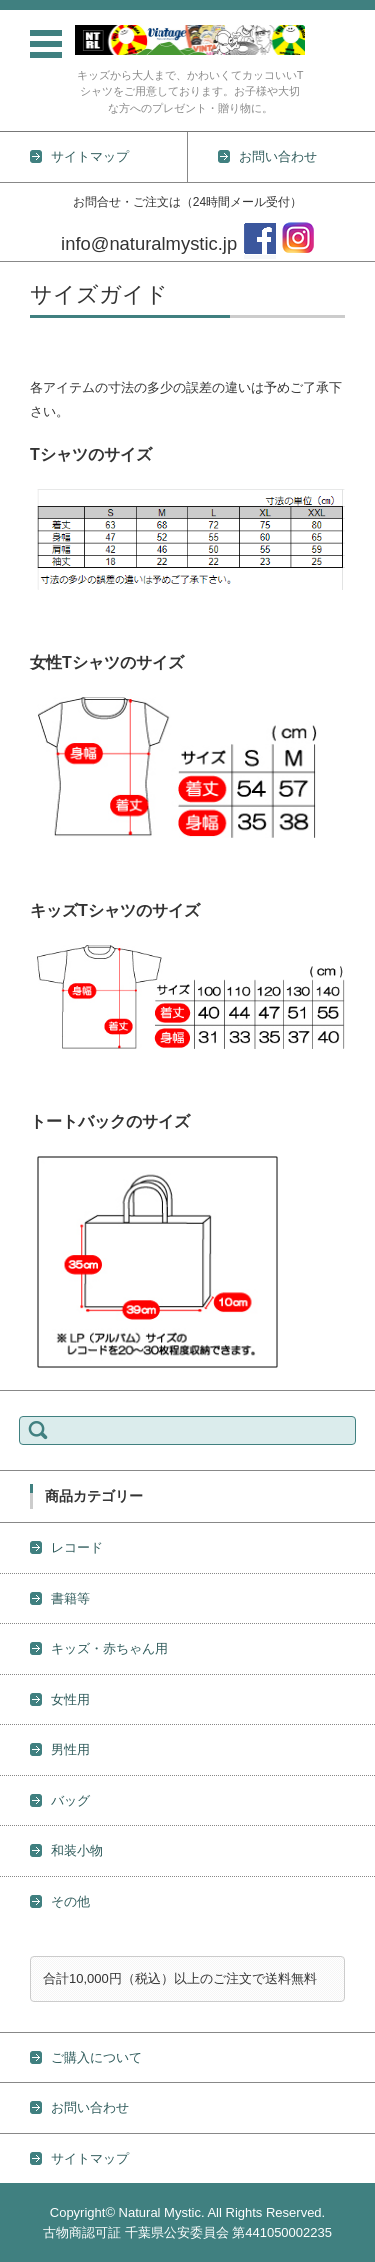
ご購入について (96, 2057)
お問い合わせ (90, 2107)
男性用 (70, 1749)
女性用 (70, 1699)
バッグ (70, 1800)
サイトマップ (90, 2158)
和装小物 (77, 1850)
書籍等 (70, 1598)
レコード (77, 1547)
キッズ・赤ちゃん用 (109, 1648)
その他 (70, 1901)
